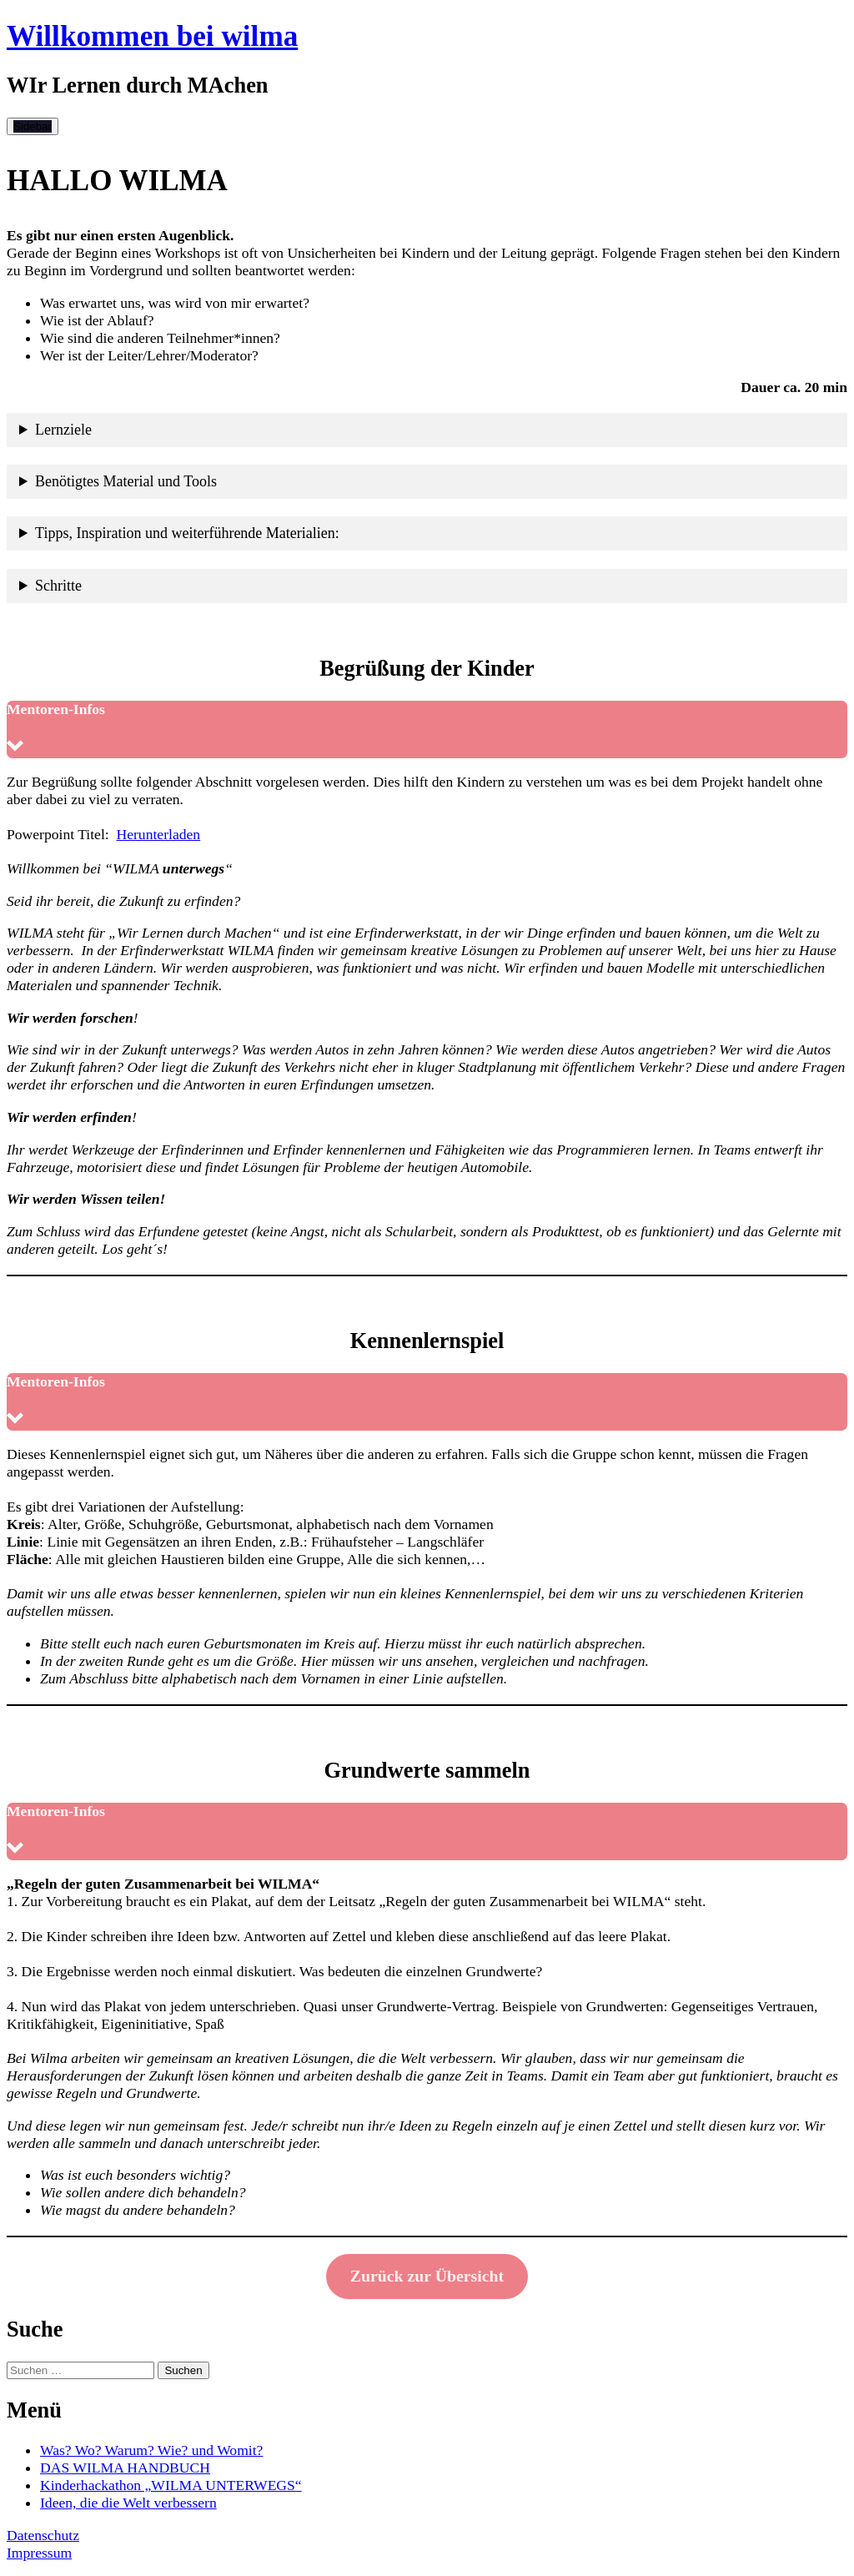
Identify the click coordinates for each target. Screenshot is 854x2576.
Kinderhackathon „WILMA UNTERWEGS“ (171, 2485)
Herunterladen (159, 834)
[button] (427, 729)
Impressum (39, 2552)
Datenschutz (43, 2535)
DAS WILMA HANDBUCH (125, 2467)
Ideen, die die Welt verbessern (128, 2502)
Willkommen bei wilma (152, 36)
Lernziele (63, 429)
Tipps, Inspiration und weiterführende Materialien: (187, 533)
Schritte (58, 585)
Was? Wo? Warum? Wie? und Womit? (151, 2450)
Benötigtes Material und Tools (126, 481)
